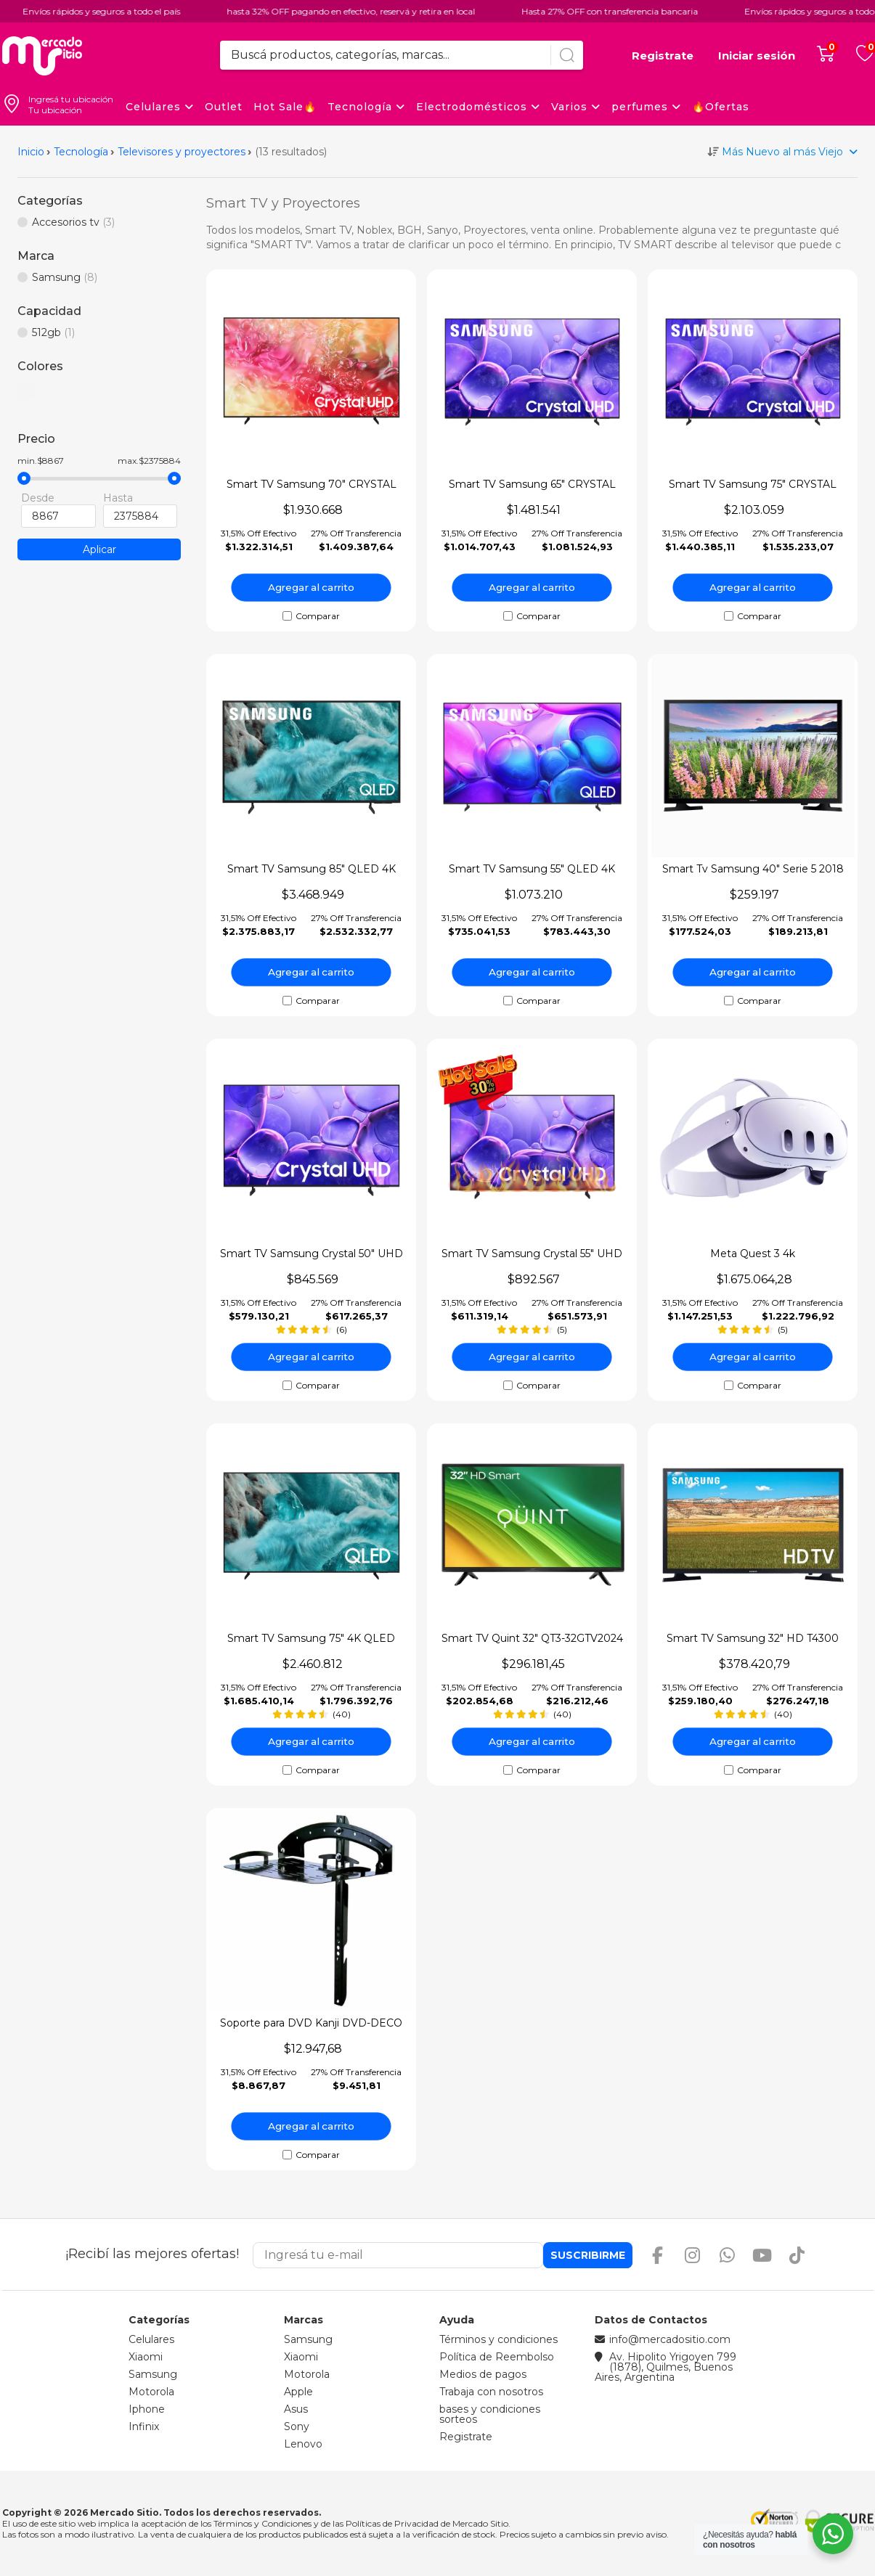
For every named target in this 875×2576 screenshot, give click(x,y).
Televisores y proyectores (181, 151)
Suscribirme (587, 2255)
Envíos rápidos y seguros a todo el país (734, 11)
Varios (576, 106)
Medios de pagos (482, 2374)
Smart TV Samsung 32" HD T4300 (753, 1638)
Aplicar (99, 549)
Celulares (160, 106)
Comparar (318, 616)
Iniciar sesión (756, 55)
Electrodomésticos (478, 106)
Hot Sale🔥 (285, 106)
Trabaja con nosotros (491, 2392)
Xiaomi (146, 2357)
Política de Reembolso (496, 2357)
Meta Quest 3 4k (752, 1253)
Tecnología (366, 106)
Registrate (662, 55)
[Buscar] (566, 55)
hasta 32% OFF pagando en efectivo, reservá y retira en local (261, 11)
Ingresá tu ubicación (70, 99)
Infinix (144, 2426)
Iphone (147, 2409)
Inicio (30, 151)
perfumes (646, 106)
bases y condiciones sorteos (489, 2414)
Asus (296, 2409)
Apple (298, 2392)
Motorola (151, 2392)
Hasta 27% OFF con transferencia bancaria (520, 11)
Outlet (224, 106)
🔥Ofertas (720, 106)
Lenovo (303, 2444)
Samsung (153, 2374)
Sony (296, 2426)
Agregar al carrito (311, 587)
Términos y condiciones (498, 2339)
